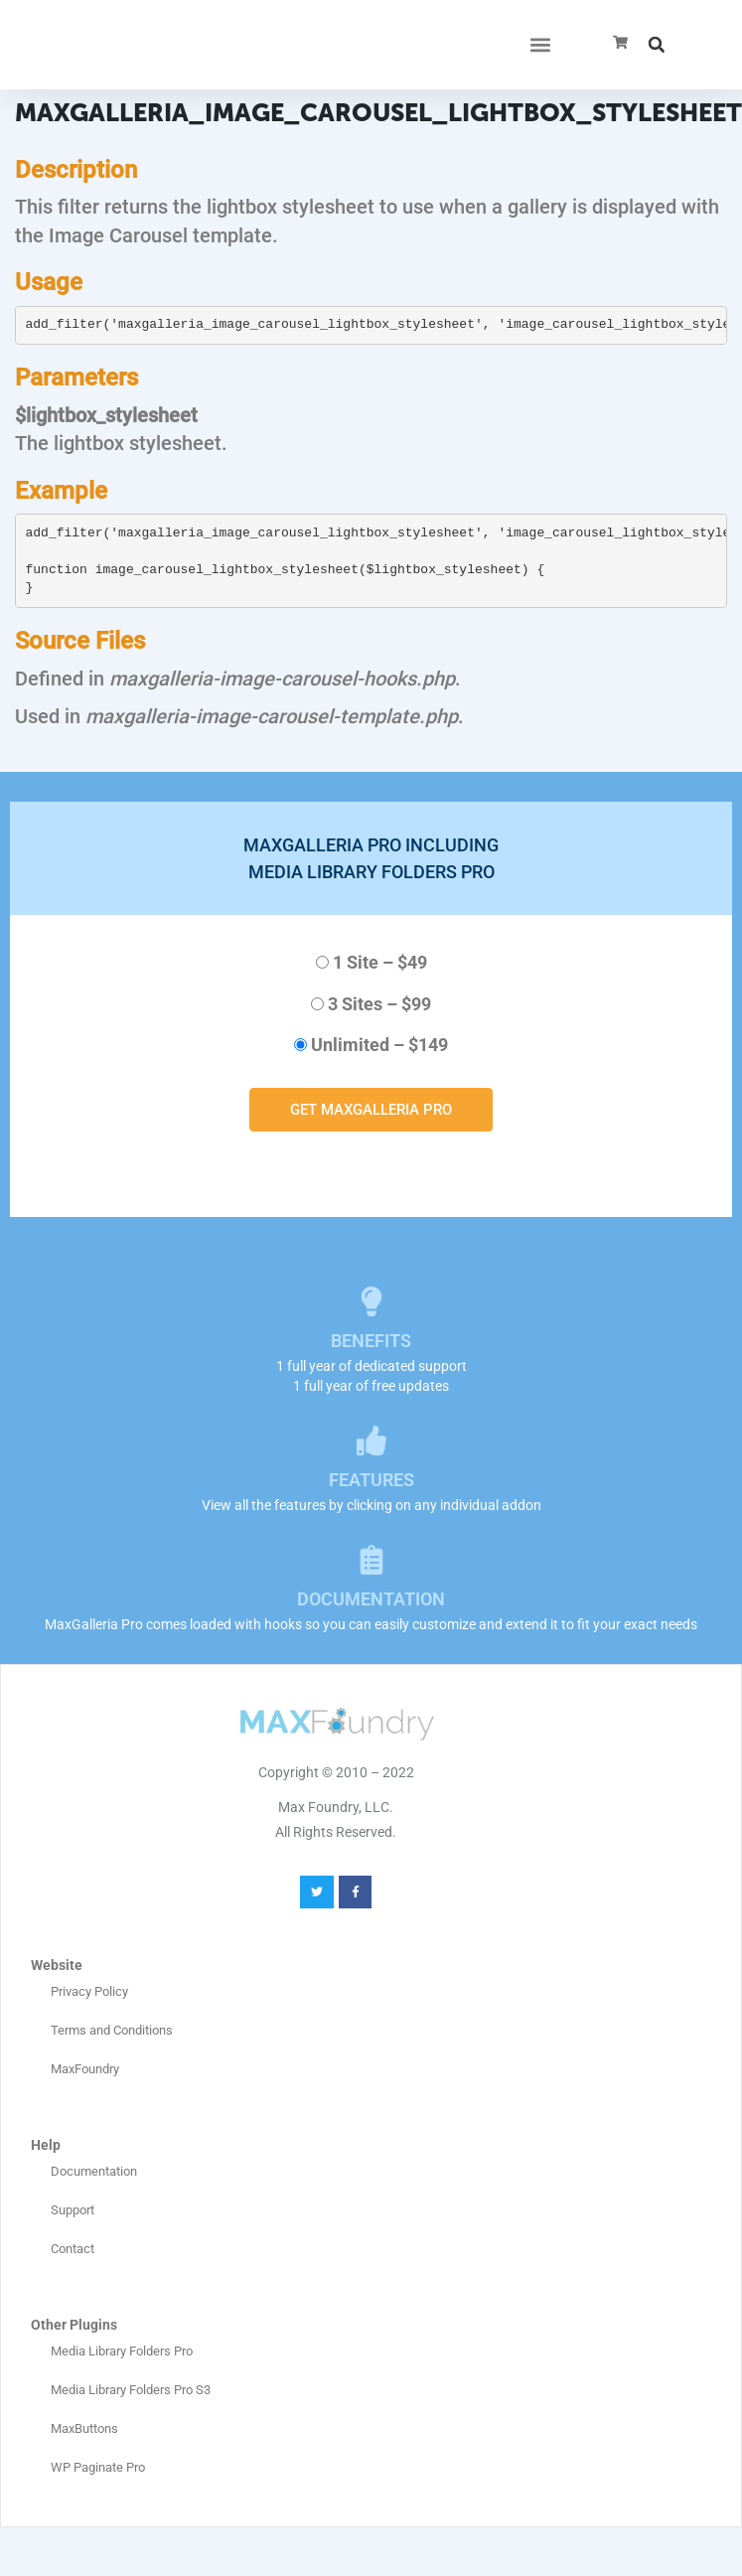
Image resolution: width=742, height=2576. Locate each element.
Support (72, 2209)
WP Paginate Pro (98, 2467)
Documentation (94, 2171)
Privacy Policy (89, 1991)
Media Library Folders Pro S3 (131, 2389)
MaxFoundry (85, 2068)
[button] (540, 45)
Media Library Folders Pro (122, 2351)
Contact (72, 2248)
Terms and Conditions (112, 2030)
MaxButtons (84, 2428)
